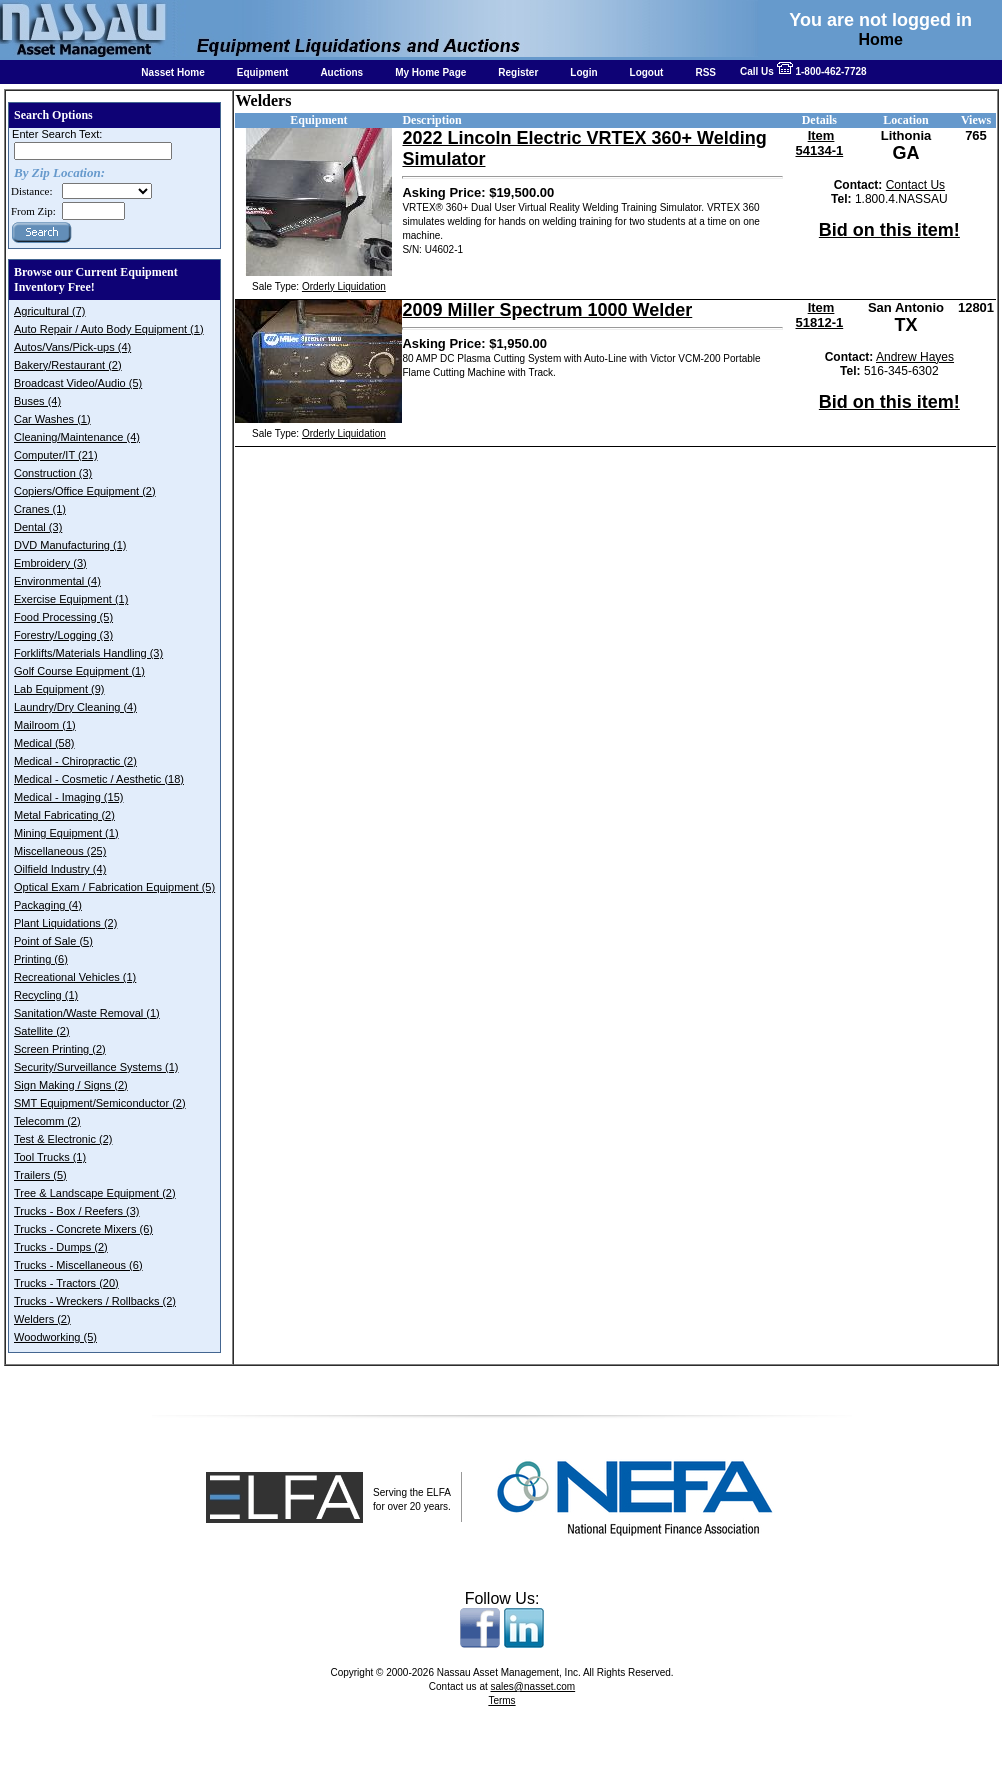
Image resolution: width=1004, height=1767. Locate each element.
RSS (705, 72)
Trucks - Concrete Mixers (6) (83, 1229)
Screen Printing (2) (60, 1049)
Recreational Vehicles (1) (75, 977)
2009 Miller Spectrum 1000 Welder (547, 310)
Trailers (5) (40, 1175)
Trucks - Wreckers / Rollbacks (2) (95, 1301)
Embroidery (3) (50, 563)
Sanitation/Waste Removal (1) (87, 1013)
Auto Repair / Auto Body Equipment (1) (109, 329)
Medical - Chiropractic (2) (75, 761)
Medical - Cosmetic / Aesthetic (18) (99, 779)
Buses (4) (37, 401)
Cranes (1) (40, 509)
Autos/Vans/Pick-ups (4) (72, 347)
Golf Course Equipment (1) (79, 671)
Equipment (263, 72)
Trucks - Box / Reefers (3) (77, 1211)
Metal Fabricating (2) (64, 815)
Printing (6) (41, 959)
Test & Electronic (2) (63, 1139)
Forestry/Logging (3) (63, 635)
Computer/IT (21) (56, 455)
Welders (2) (42, 1319)
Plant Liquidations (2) (65, 923)
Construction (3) (53, 473)
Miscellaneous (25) (60, 851)
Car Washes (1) (52, 419)
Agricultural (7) (50, 311)
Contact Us (915, 185)
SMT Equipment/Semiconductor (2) (100, 1103)
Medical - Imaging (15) (68, 797)
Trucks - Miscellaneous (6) (78, 1265)
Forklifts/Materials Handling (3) (88, 653)
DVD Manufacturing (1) (70, 545)
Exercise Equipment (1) (71, 599)
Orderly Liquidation (344, 286)
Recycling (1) (46, 995)
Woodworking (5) (55, 1337)
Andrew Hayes (915, 357)
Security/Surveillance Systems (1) (96, 1067)
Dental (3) (38, 527)
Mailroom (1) (45, 725)
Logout (647, 72)
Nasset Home (172, 72)
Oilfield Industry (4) (60, 869)
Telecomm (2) (47, 1121)
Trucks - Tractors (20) (66, 1283)
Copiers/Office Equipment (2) (85, 491)
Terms (501, 1700)
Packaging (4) (48, 905)
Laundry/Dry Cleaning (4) (75, 707)
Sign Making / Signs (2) (71, 1085)
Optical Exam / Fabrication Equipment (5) (114, 887)
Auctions (341, 72)
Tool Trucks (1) (50, 1157)
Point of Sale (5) (53, 941)
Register (518, 72)
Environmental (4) (57, 581)
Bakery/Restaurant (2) (68, 365)
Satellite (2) (42, 1031)
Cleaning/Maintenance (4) (77, 437)
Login (583, 72)
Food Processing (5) (63, 617)
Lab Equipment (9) (59, 689)
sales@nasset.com (533, 1686)
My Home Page (430, 72)
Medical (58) (44, 743)
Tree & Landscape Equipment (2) (95, 1193)
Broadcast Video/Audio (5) (78, 383)
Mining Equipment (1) (66, 833)
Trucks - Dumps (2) (61, 1247)
